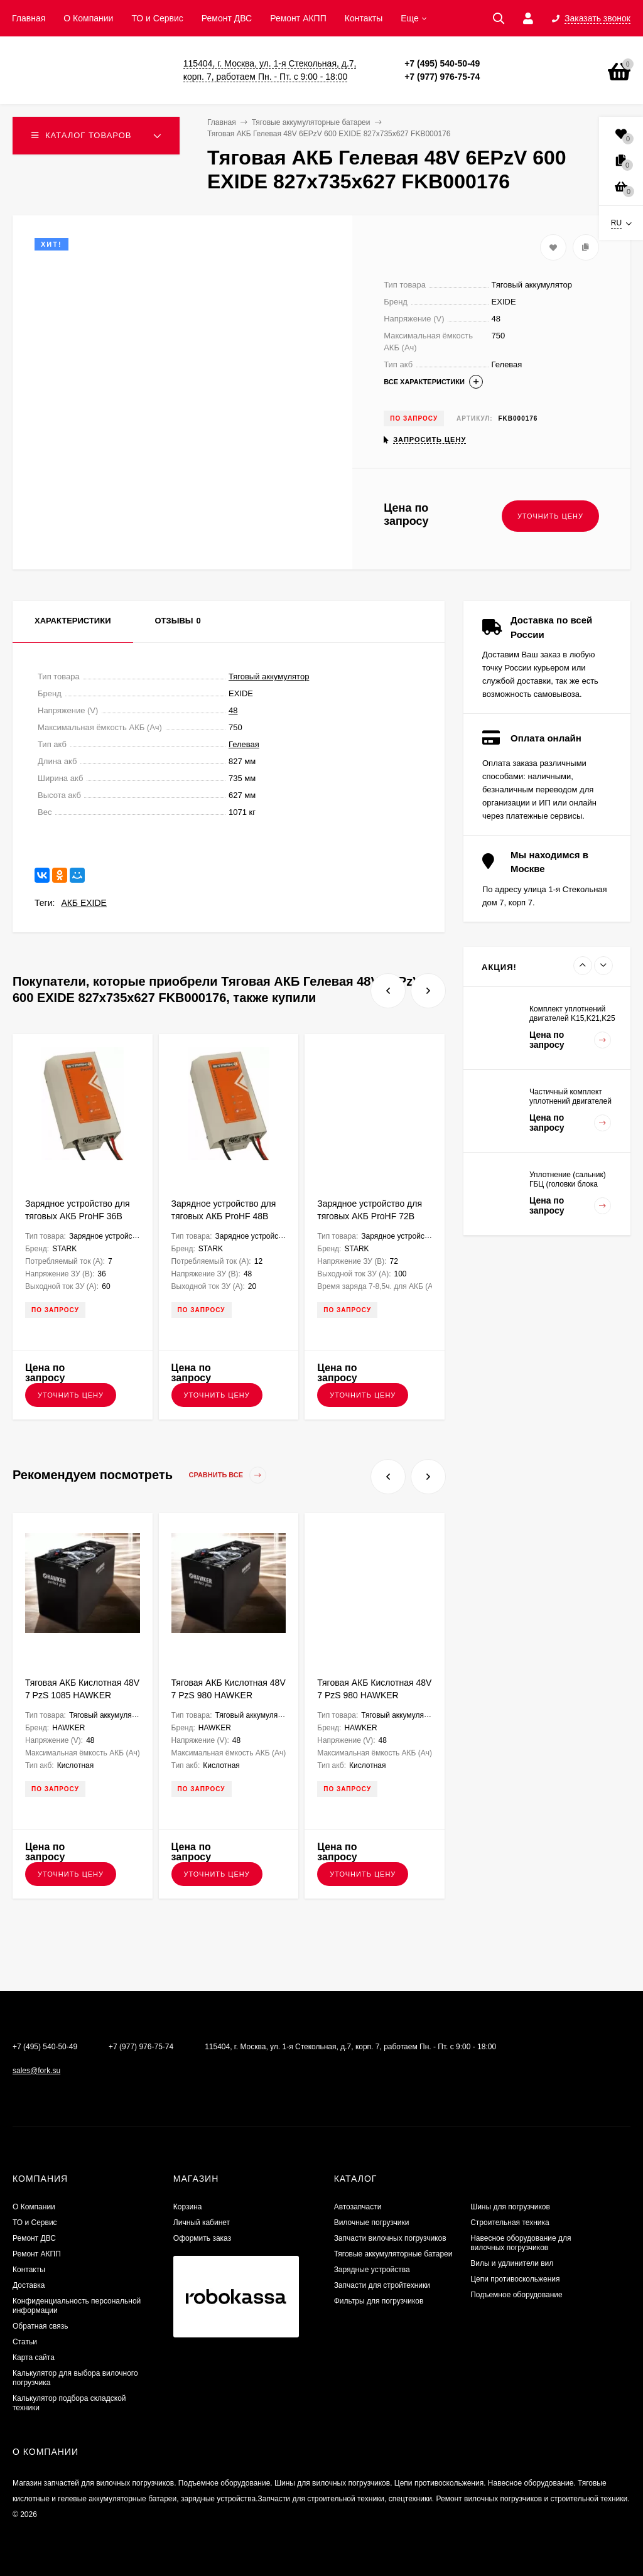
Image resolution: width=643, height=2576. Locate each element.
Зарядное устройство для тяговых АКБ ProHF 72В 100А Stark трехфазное (369, 1216)
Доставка (29, 2285)
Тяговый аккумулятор (269, 676)
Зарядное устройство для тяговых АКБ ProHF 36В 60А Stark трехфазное (77, 1216)
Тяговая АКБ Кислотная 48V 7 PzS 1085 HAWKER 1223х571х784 (82, 1695)
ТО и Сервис (157, 18)
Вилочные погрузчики (371, 2222)
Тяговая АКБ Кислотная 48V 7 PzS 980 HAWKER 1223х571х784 (374, 1695)
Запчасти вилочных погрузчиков (390, 2238)
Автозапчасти (358, 2206)
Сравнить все (228, 1475)
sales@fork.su (36, 2070)
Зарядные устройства (372, 2269)
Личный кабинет (201, 2222)
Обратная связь (40, 2326)
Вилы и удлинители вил (511, 2263)
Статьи (25, 2341)
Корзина (187, 2206)
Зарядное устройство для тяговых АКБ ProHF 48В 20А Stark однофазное (223, 1216)
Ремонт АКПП (298, 18)
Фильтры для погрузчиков (379, 2301)
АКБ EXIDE (84, 903)
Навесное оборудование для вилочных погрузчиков (520, 2243)
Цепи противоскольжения (514, 2279)
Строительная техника (509, 2222)
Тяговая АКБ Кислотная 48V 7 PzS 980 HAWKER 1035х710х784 (228, 1695)
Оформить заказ (202, 2238)
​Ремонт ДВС (227, 18)
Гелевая (244, 744)
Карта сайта (34, 2357)
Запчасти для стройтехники (382, 2285)
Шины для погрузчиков (510, 2206)
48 (233, 710)
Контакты (363, 18)
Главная (28, 18)
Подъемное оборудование (516, 2294)
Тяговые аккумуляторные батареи (393, 2254)
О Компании (88, 18)
